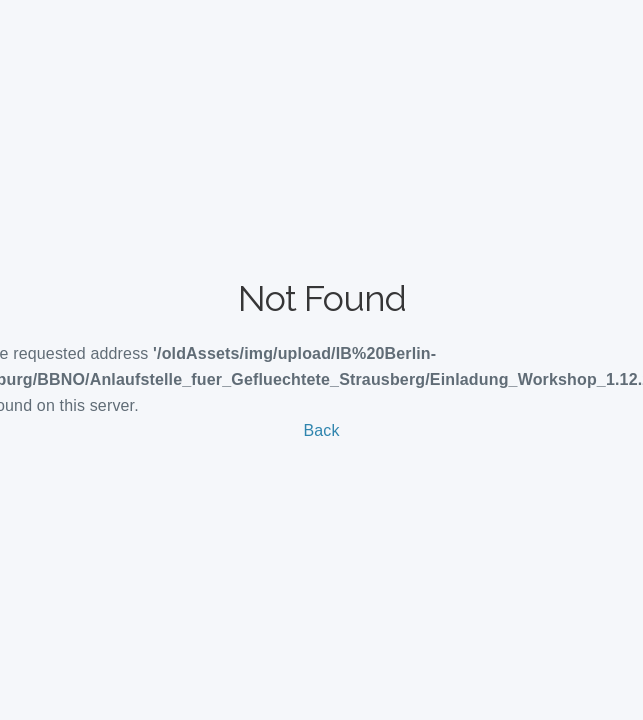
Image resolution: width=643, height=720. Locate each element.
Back (321, 430)
